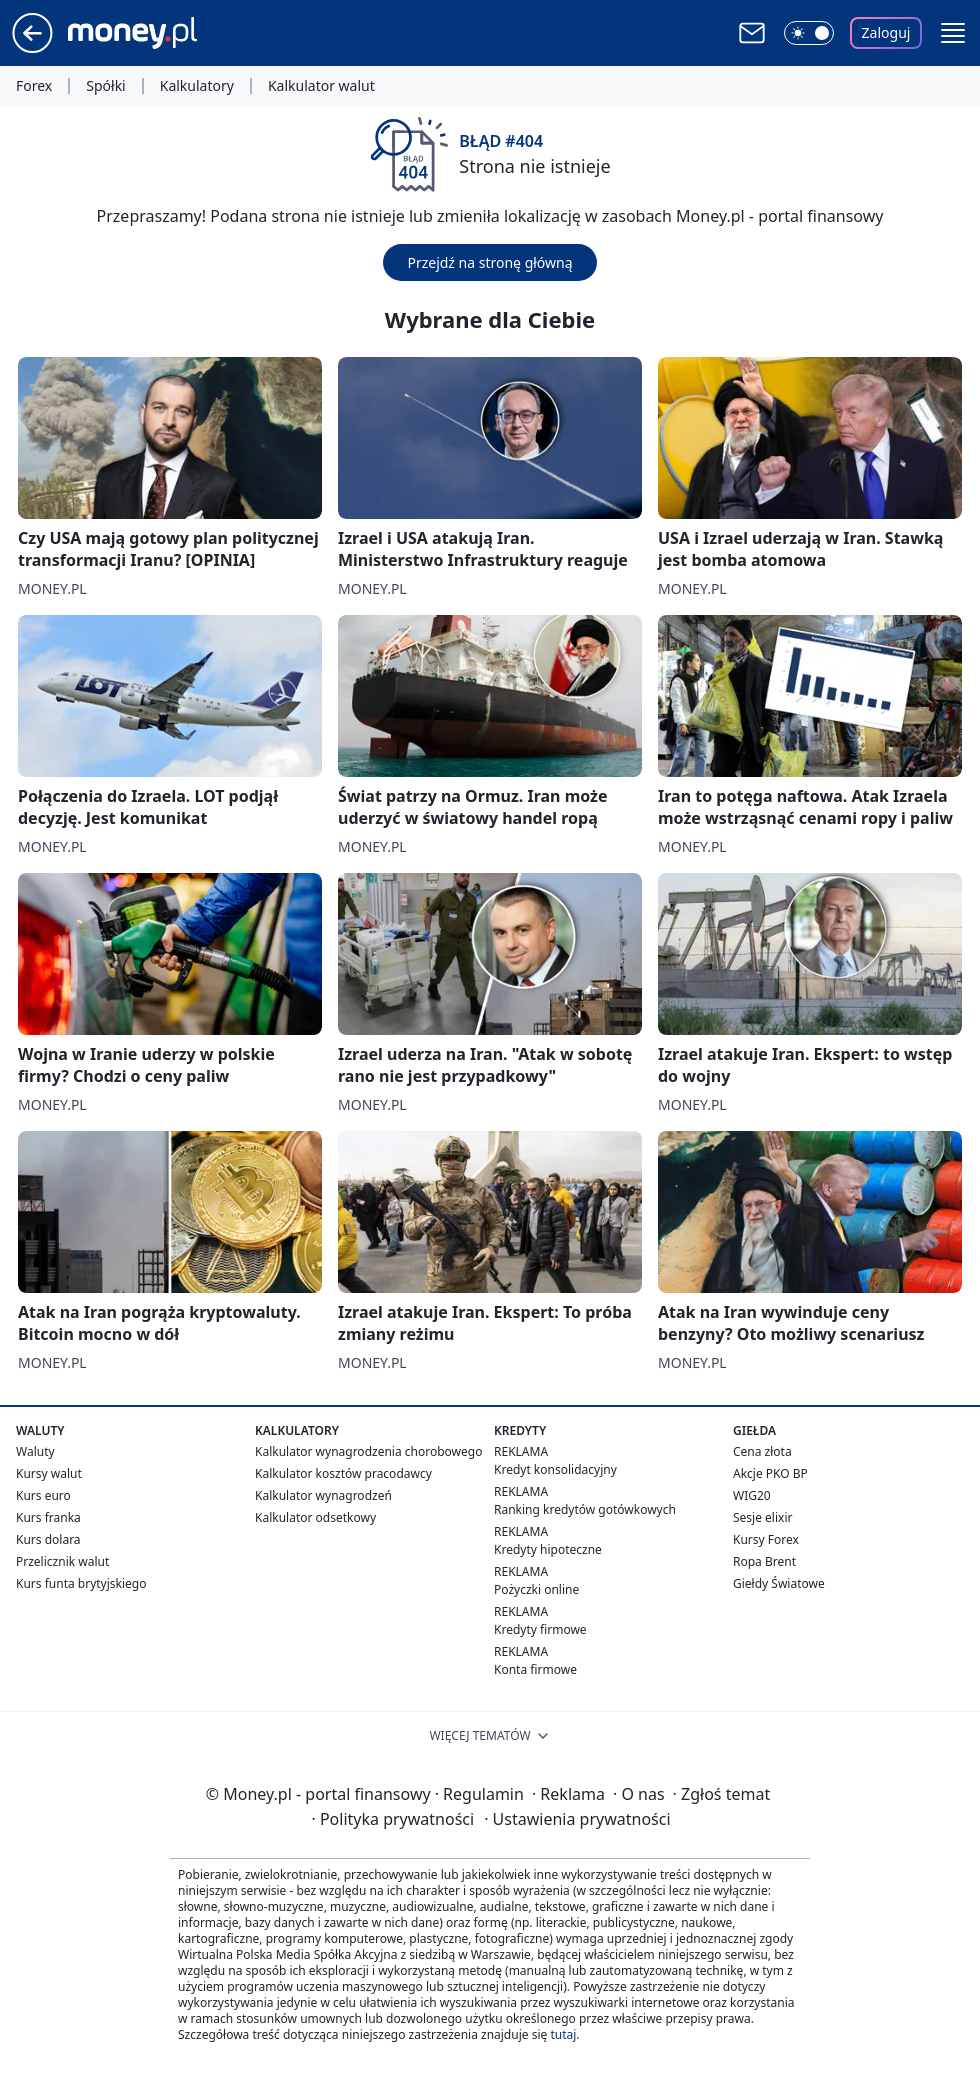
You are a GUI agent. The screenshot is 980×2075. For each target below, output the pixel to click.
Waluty (35, 1451)
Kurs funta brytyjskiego (81, 1583)
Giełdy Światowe (779, 1583)
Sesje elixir (762, 1517)
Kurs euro (43, 1495)
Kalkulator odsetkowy (315, 1517)
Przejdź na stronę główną (489, 262)
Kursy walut (49, 1473)
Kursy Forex (766, 1539)
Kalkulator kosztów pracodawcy (343, 1473)
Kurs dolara (48, 1539)
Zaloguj (886, 32)
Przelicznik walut (62, 1561)
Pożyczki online (536, 1589)
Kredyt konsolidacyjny (555, 1469)
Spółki (105, 86)
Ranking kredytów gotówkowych (585, 1509)
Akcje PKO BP (770, 1473)
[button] (953, 33)
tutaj (563, 2034)
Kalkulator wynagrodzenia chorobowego (368, 1451)
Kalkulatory (197, 86)
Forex (34, 86)
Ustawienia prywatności (577, 1819)
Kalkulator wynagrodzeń (323, 1495)
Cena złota (762, 1451)
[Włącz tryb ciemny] (809, 33)
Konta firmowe (535, 1669)
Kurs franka (48, 1517)
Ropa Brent (764, 1561)
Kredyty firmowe (540, 1629)
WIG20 (752, 1495)
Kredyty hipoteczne (548, 1549)
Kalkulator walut (321, 86)
